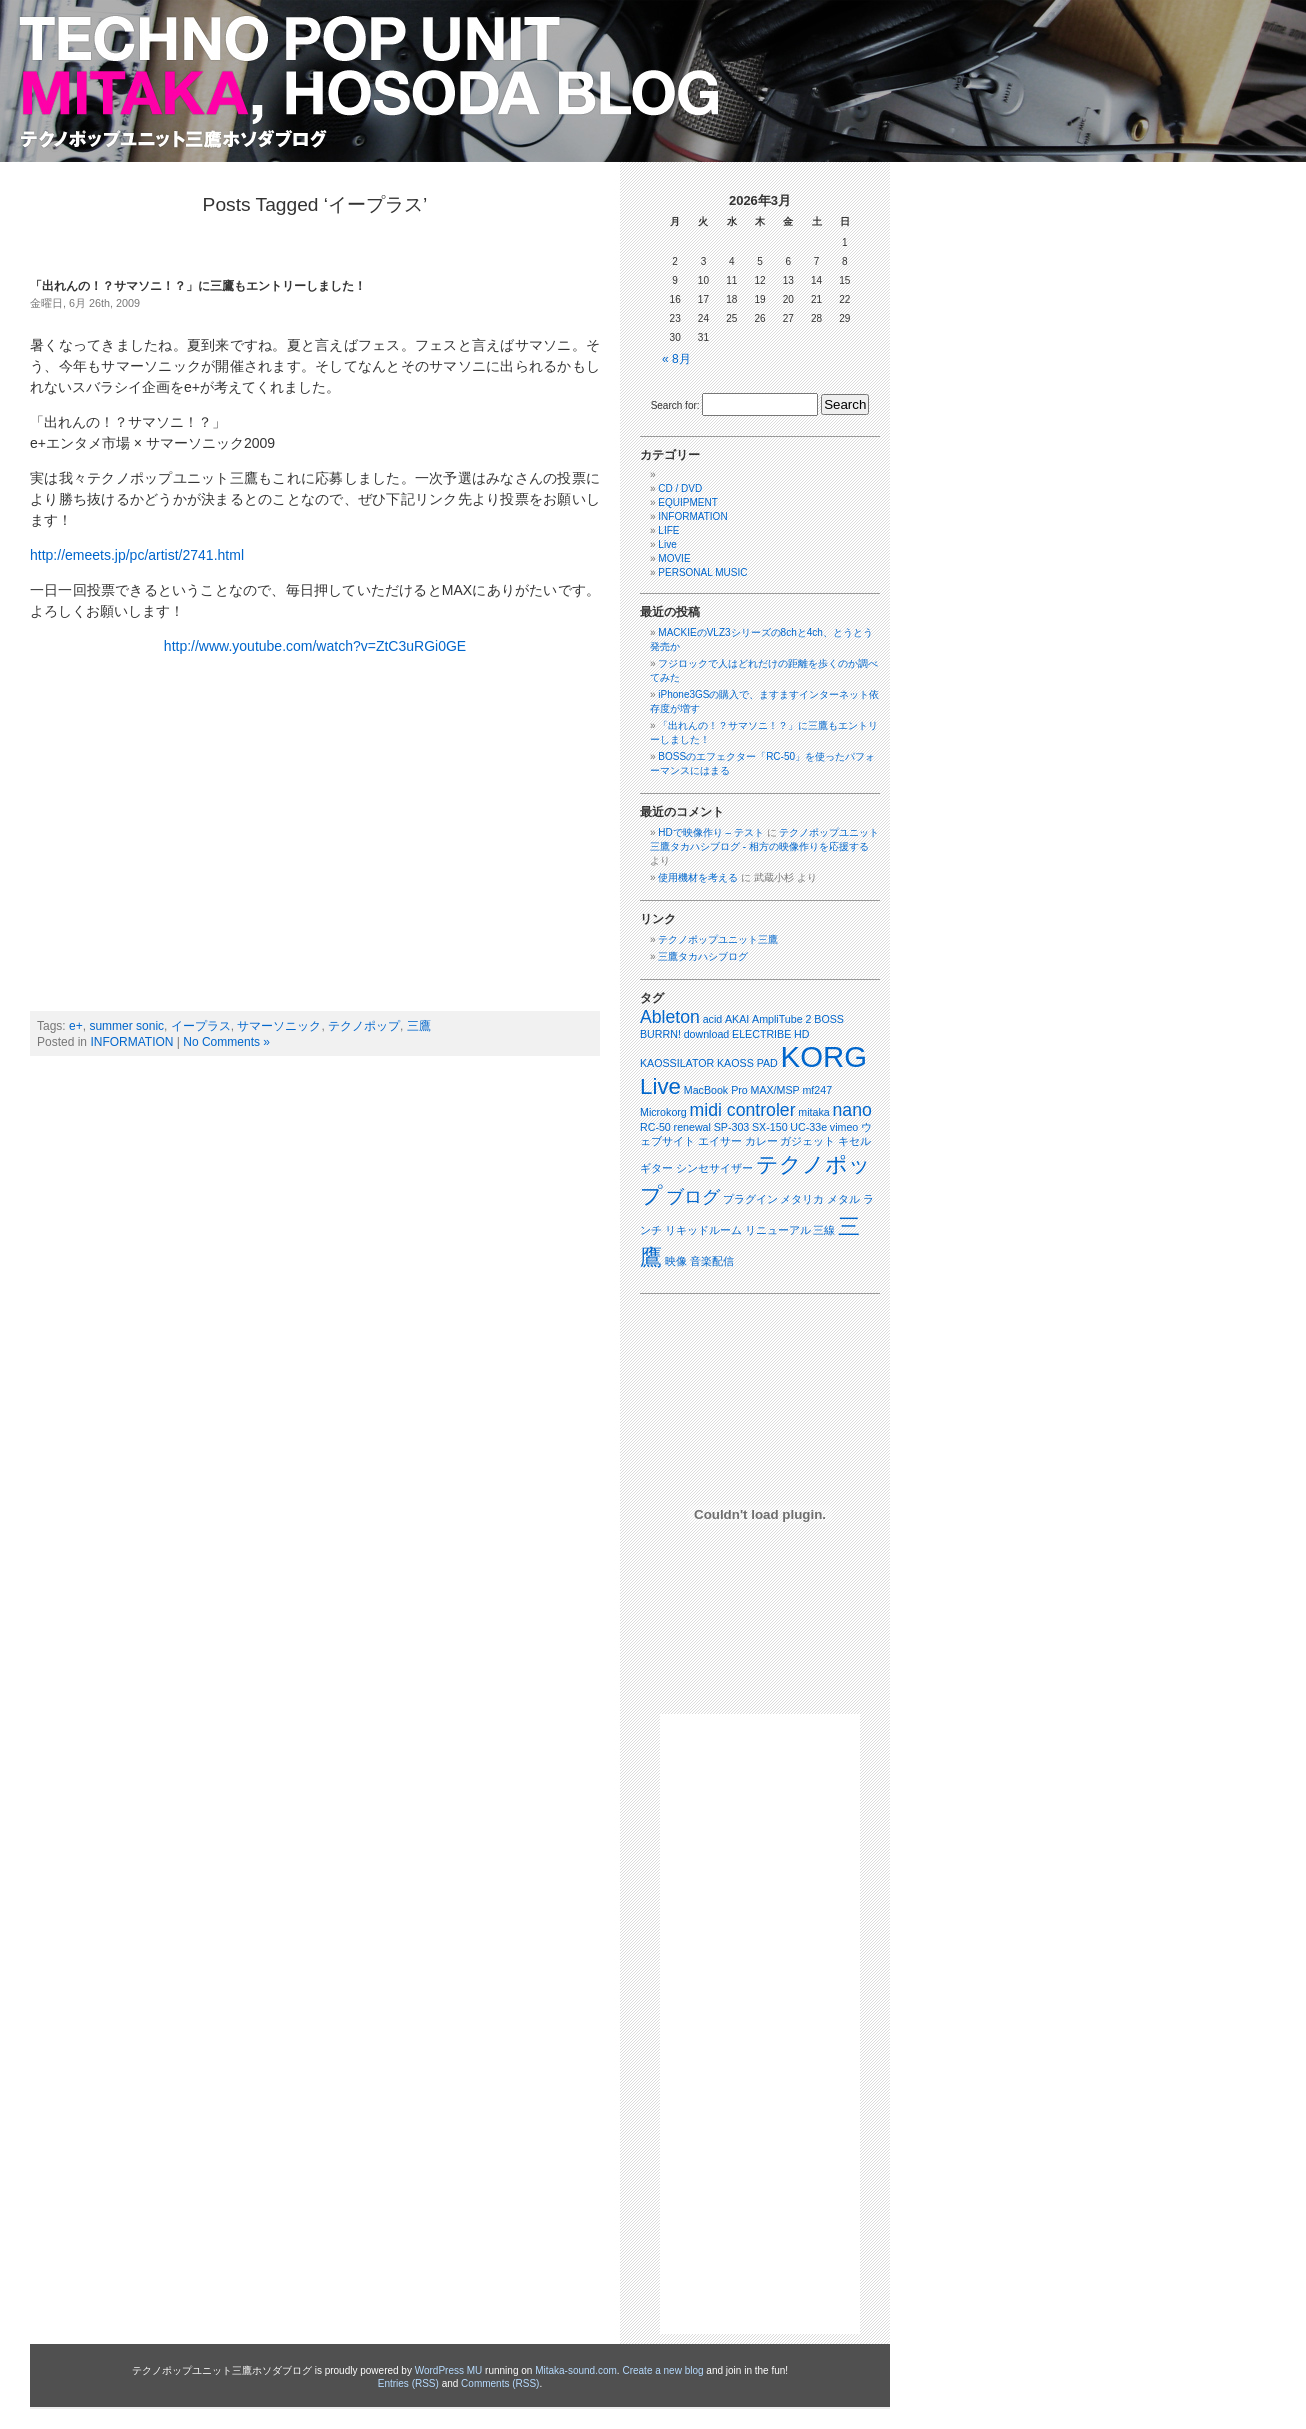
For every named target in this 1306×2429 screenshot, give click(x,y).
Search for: (675, 405)
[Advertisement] (760, 2024)
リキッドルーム (703, 1230)
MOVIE (674, 558)
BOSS (829, 1019)
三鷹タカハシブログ (703, 956)
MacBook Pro (716, 1090)
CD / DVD (680, 488)
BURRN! (660, 1034)
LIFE (668, 530)
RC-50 (655, 1127)
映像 (676, 1261)
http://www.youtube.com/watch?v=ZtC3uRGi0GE (315, 646)
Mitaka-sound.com (576, 2370)
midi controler (743, 1110)
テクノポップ (364, 1026)
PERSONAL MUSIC (702, 572)
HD (801, 1034)
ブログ (693, 1197)
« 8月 (676, 359)
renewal (692, 1127)
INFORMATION (131, 1042)
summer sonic (126, 1026)
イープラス (201, 1026)
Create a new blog (662, 2370)
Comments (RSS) (500, 2383)
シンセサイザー (714, 1168)
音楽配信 (712, 1261)
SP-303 (732, 1127)
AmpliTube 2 (781, 1019)
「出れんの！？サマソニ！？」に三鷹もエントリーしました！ (198, 286)
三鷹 (419, 1026)
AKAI (737, 1019)
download (707, 1034)
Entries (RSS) (408, 2383)
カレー (761, 1141)
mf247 (817, 1090)
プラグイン (750, 1199)
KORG (824, 1056)
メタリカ (802, 1199)
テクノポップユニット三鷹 (718, 939)
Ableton (670, 1017)
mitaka (813, 1112)
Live (667, 544)
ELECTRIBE (761, 1034)
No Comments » (226, 1042)
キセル (854, 1141)
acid (713, 1019)
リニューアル (778, 1230)
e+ (76, 1026)
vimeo (844, 1127)
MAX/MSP (775, 1090)
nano (852, 1110)
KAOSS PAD (747, 1063)
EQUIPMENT (687, 502)
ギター (656, 1168)
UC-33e (808, 1127)
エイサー (720, 1141)
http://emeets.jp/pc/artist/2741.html (137, 555)
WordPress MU (449, 2370)
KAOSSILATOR (677, 1063)
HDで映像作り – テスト (711, 832)
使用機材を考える (698, 877)
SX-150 (770, 1127)
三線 (824, 1230)
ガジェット (807, 1141)
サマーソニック (279, 1026)
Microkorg (663, 1112)
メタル (843, 1199)
